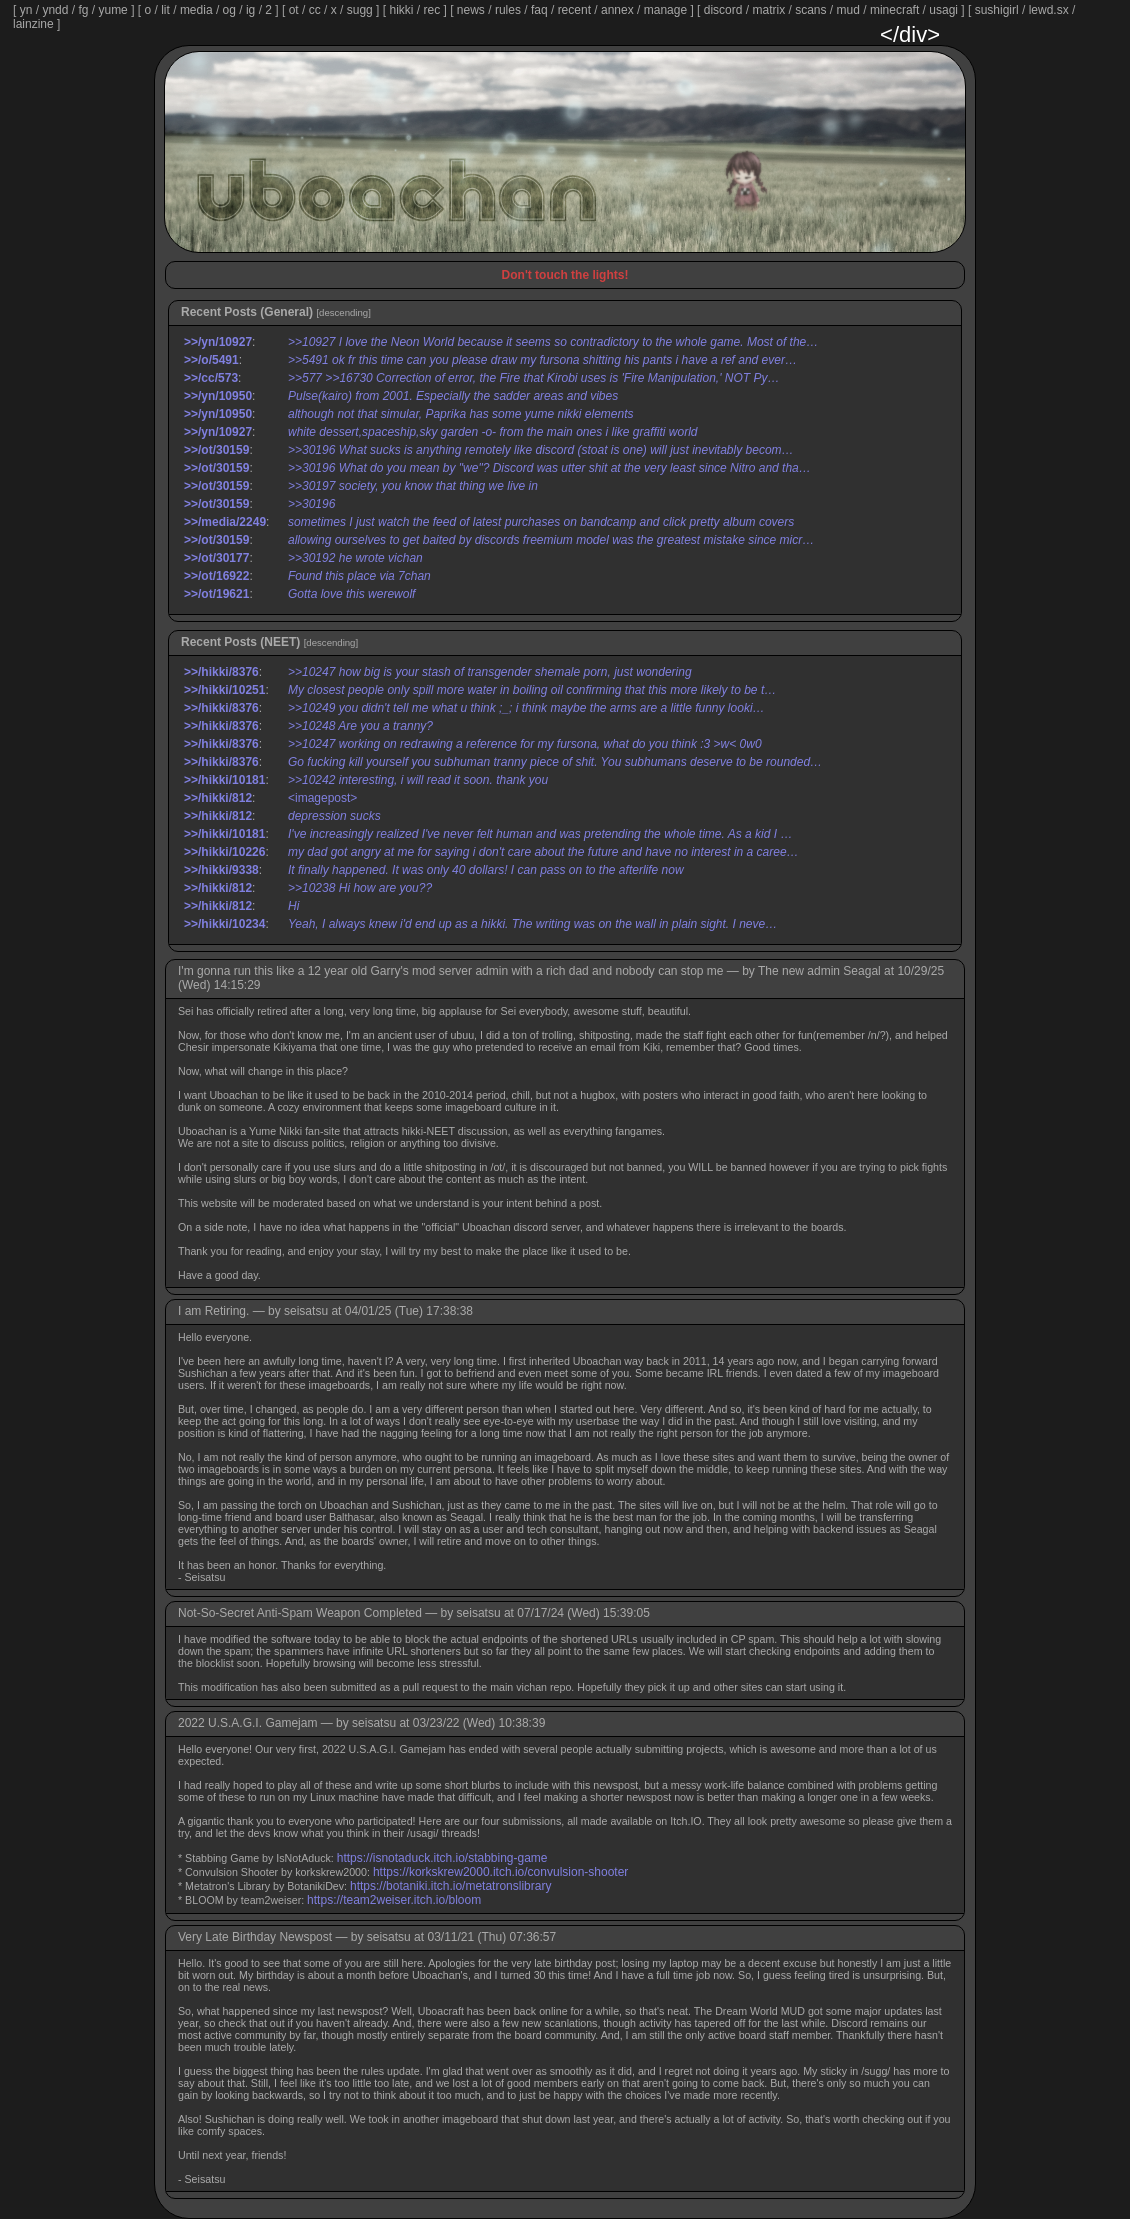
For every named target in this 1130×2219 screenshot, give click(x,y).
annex (617, 10)
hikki (401, 10)
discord (723, 10)
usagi (943, 10)
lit (165, 10)
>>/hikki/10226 (224, 852)
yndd (55, 10)
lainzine (33, 24)
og (229, 10)
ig (250, 10)
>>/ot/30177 (216, 558)
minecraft (894, 10)
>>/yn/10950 (218, 396)
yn (26, 10)
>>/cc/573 (211, 378)
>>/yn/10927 (218, 342)
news (471, 10)
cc (315, 10)
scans (810, 10)
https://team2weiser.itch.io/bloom (394, 1900)
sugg (360, 10)
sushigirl (997, 10)
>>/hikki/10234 (224, 924)
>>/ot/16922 (216, 576)
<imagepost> (322, 798)
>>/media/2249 (225, 522)
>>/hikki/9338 (221, 870)
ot (294, 10)
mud (848, 10)
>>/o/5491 (211, 360)
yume (112, 10)
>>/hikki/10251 (224, 690)
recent (574, 10)
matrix (768, 10)
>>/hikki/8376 (221, 672)
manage (665, 10)
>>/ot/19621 (216, 594)
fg (83, 10)
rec (432, 10)
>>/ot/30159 (216, 450)
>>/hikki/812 (218, 798)
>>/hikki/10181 (224, 780)
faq (539, 10)
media (196, 10)
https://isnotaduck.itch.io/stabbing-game (442, 1858)
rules (508, 10)
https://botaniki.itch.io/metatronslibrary (450, 1886)
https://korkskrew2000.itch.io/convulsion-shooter (500, 1872)
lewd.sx (1049, 10)
